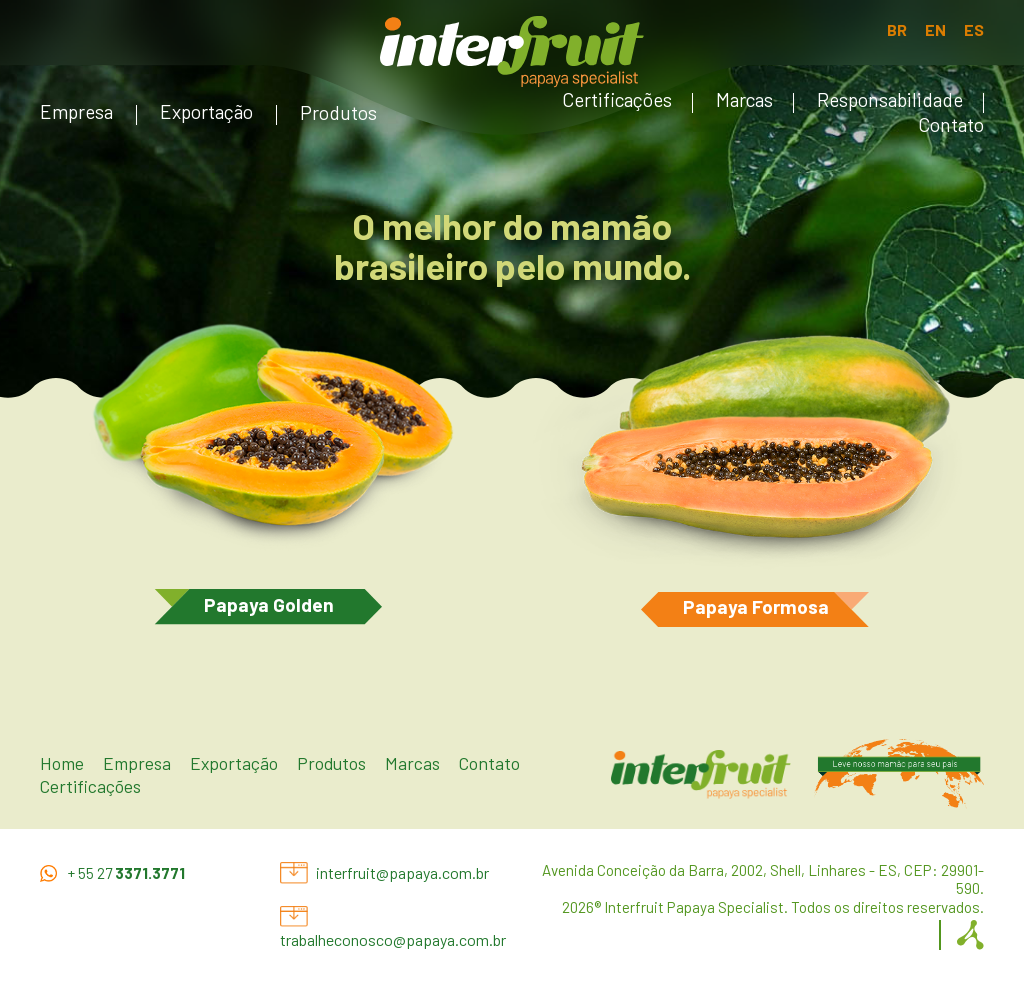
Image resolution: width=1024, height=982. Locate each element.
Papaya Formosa (756, 606)
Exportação (206, 111)
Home (62, 763)
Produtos (338, 112)
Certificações (617, 99)
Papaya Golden (269, 604)
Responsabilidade (890, 99)
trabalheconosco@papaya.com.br (393, 939)
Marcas (744, 99)
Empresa (76, 111)
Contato (951, 124)
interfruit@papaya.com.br (402, 872)
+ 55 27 (126, 873)
